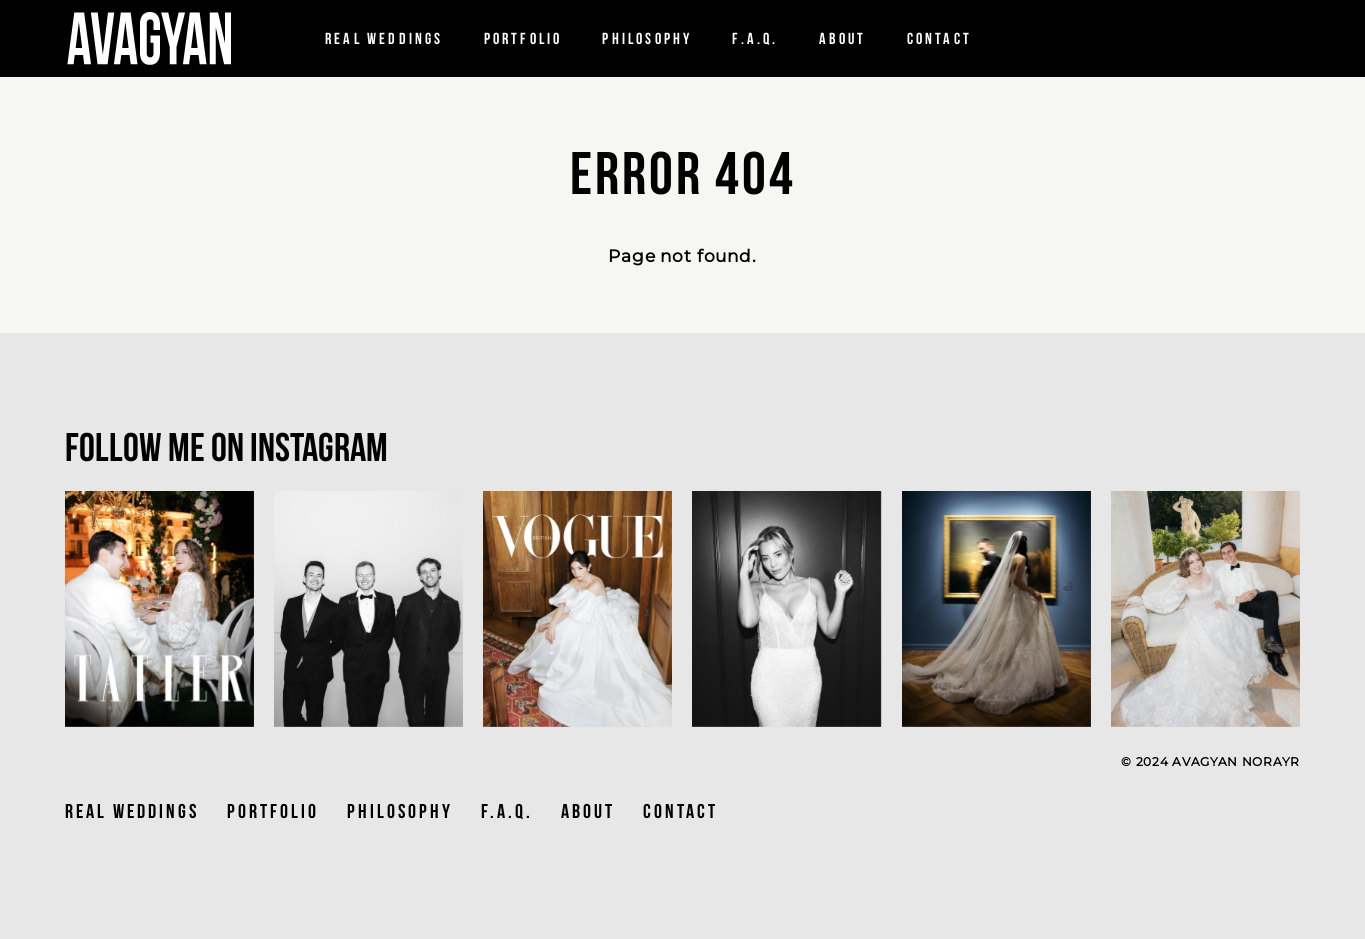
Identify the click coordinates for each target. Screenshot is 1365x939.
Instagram (319, 447)
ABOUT (588, 811)
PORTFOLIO (273, 811)
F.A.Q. (507, 811)
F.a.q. (755, 39)
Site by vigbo (102, 892)
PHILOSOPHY (647, 39)
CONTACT (680, 811)
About (843, 39)
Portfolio (523, 39)
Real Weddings (384, 39)
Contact (939, 39)
